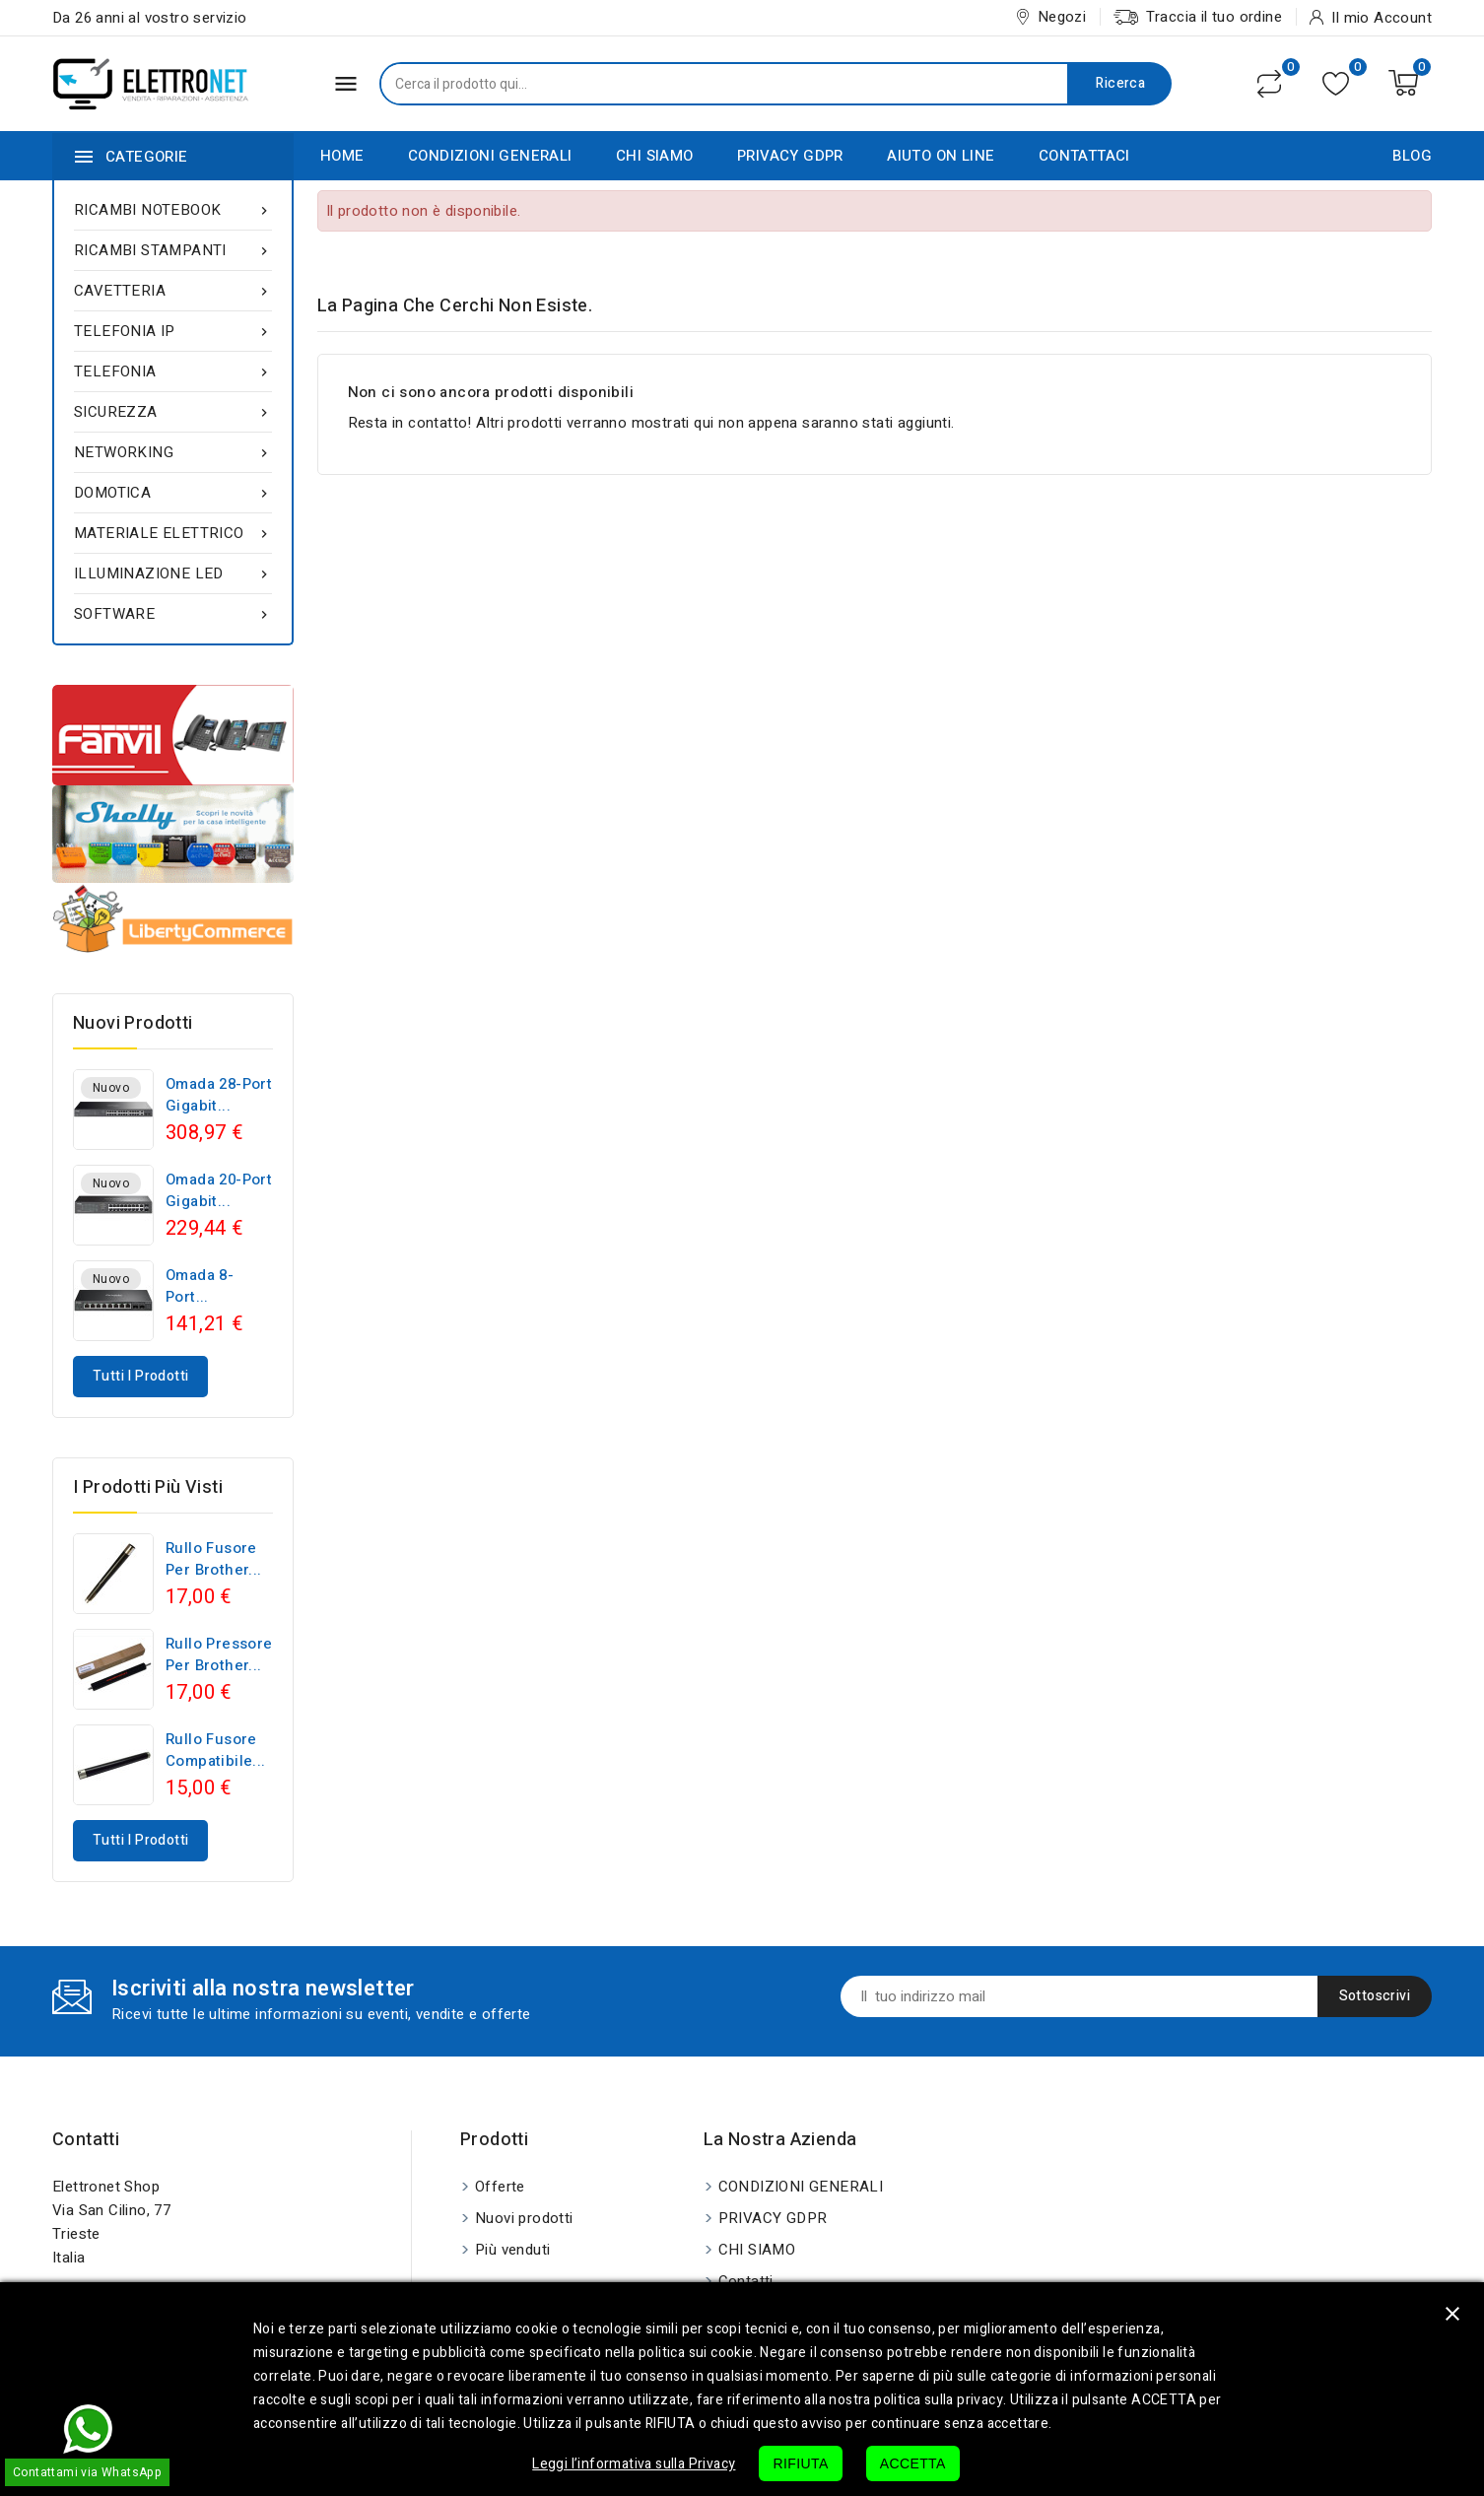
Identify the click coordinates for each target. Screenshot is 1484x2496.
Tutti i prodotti (140, 1376)
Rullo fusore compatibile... (216, 1750)
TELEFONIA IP (173, 331)
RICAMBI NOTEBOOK (173, 210)
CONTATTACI (1084, 156)
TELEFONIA (173, 371)
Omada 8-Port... (200, 1286)
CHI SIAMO (655, 156)
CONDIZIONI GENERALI (490, 156)
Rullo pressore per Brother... (219, 1654)
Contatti (85, 2139)
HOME (342, 156)
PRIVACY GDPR (790, 156)
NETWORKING (173, 452)
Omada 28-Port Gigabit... (219, 1094)
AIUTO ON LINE (940, 156)
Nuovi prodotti (524, 2218)
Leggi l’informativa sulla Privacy (633, 2464)
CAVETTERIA (173, 291)
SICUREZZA (173, 412)
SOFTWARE (173, 614)
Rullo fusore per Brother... (214, 1559)
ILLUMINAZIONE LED (173, 573)
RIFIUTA (800, 2463)
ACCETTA (913, 2463)
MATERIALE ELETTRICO (173, 533)
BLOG (1412, 156)
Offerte (500, 2186)
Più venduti (512, 2249)
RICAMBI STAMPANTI (173, 250)
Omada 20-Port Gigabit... (219, 1190)
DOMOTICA (173, 493)
